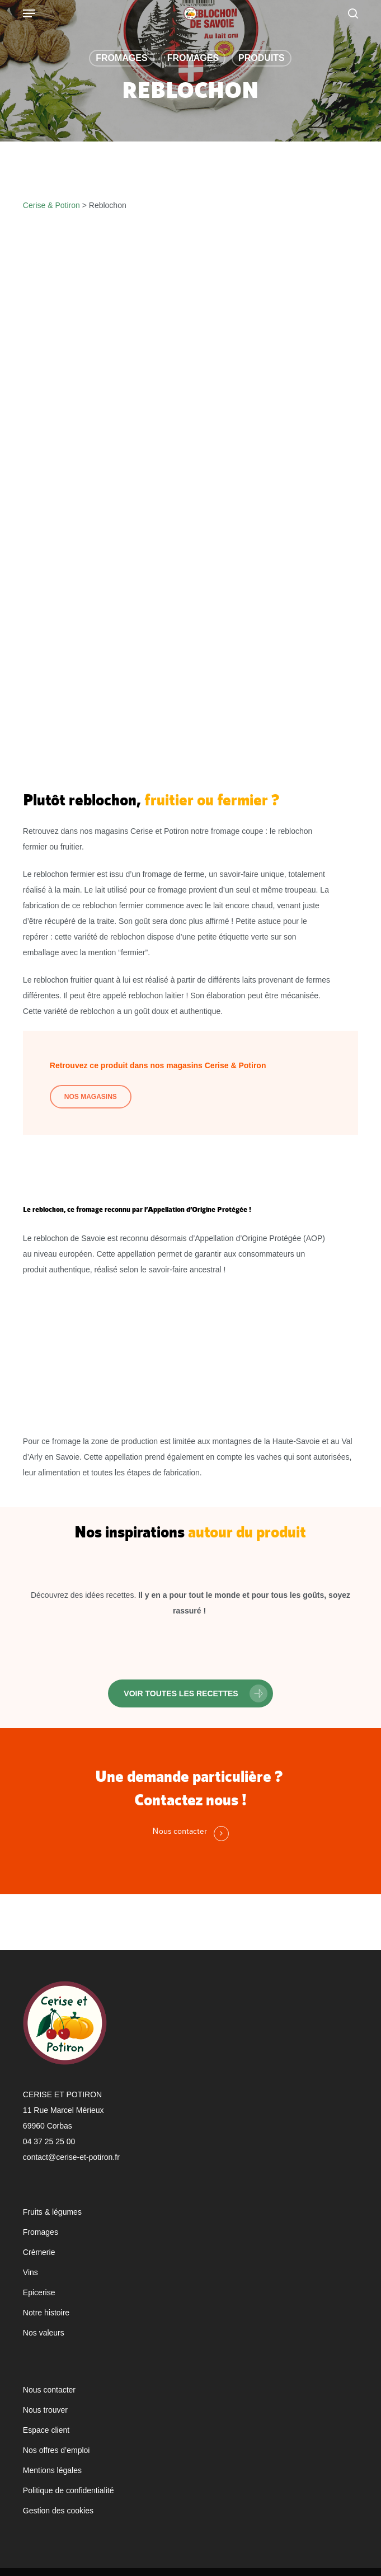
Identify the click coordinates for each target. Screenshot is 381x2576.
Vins (30, 2272)
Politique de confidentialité (68, 2490)
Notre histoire (46, 2312)
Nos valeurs (43, 2332)
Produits (261, 58)
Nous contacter (49, 2389)
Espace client (46, 2430)
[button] (190, 1693)
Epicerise (39, 2292)
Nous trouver (45, 2409)
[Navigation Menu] (29, 13)
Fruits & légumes (52, 2211)
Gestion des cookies (58, 2510)
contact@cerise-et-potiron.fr (71, 2157)
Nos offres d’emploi (56, 2450)
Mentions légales (52, 2470)
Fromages (121, 58)
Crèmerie (39, 2252)
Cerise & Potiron (51, 205)
